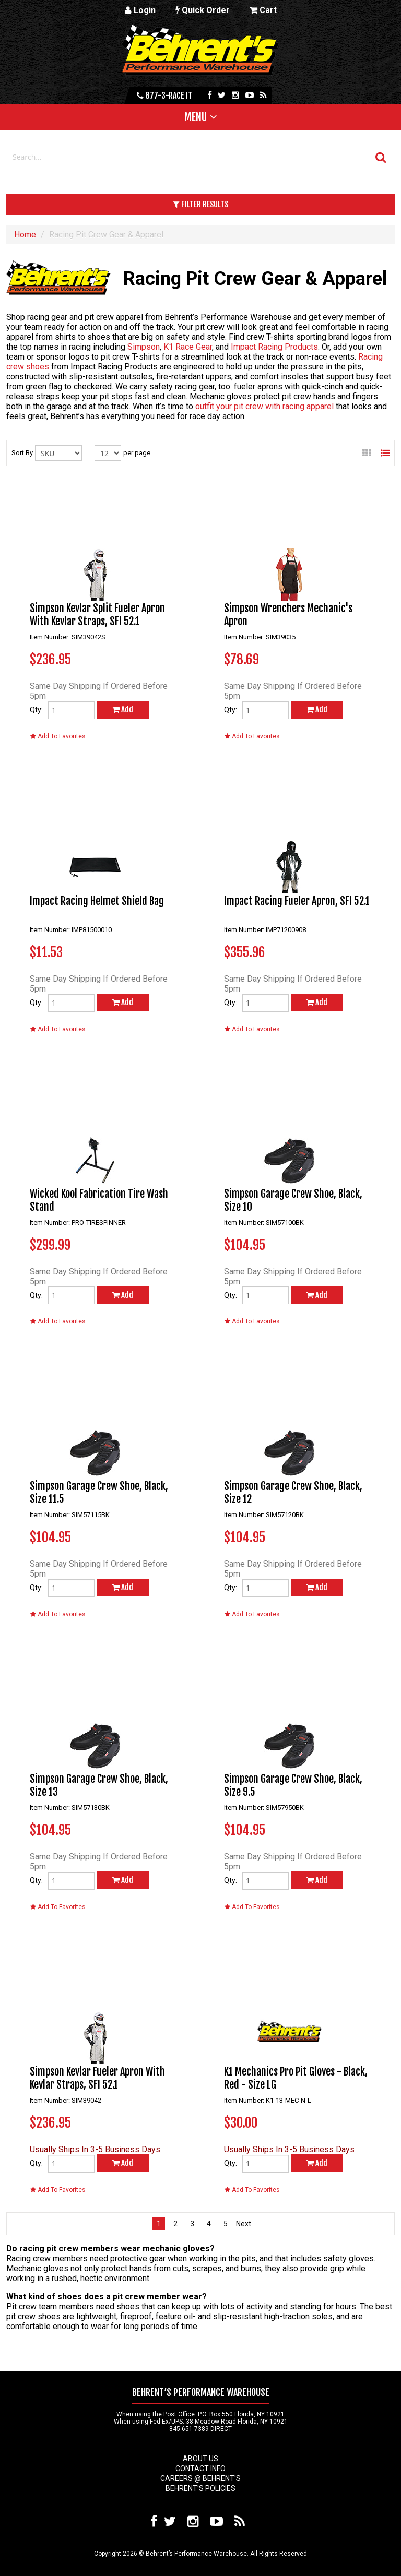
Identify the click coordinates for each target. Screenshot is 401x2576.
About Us (200, 2458)
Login (140, 10)
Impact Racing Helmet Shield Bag (97, 901)
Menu (195, 117)
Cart (263, 10)
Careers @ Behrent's (200, 2478)
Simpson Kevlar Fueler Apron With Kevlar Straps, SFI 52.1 (97, 2078)
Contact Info (200, 2468)
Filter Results (200, 204)
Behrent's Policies (200, 2488)
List (385, 450)
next (242, 2224)
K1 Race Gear (187, 347)
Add (122, 709)
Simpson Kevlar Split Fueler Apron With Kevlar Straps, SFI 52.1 (97, 615)
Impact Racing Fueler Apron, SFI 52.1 (297, 901)
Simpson (143, 347)
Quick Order (202, 10)
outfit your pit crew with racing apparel (264, 406)
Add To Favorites (57, 736)
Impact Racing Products (274, 347)
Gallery (366, 450)
